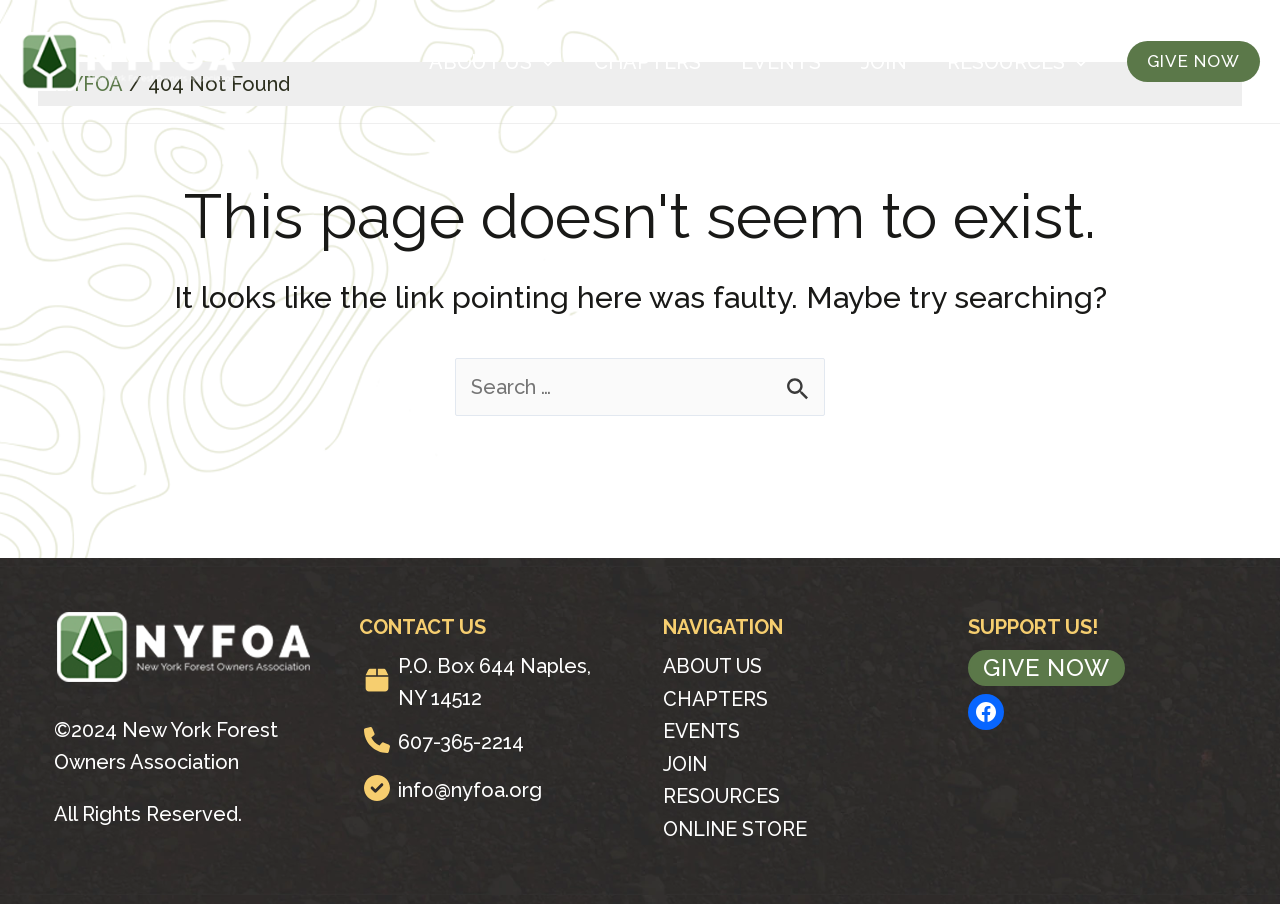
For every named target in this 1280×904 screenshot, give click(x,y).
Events (781, 62)
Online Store (737, 826)
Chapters (647, 62)
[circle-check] (377, 788)
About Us (491, 62)
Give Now (1046, 667)
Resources (1017, 62)
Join (884, 62)
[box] (377, 680)
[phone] (377, 740)
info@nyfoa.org (470, 790)
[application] (543, 62)
